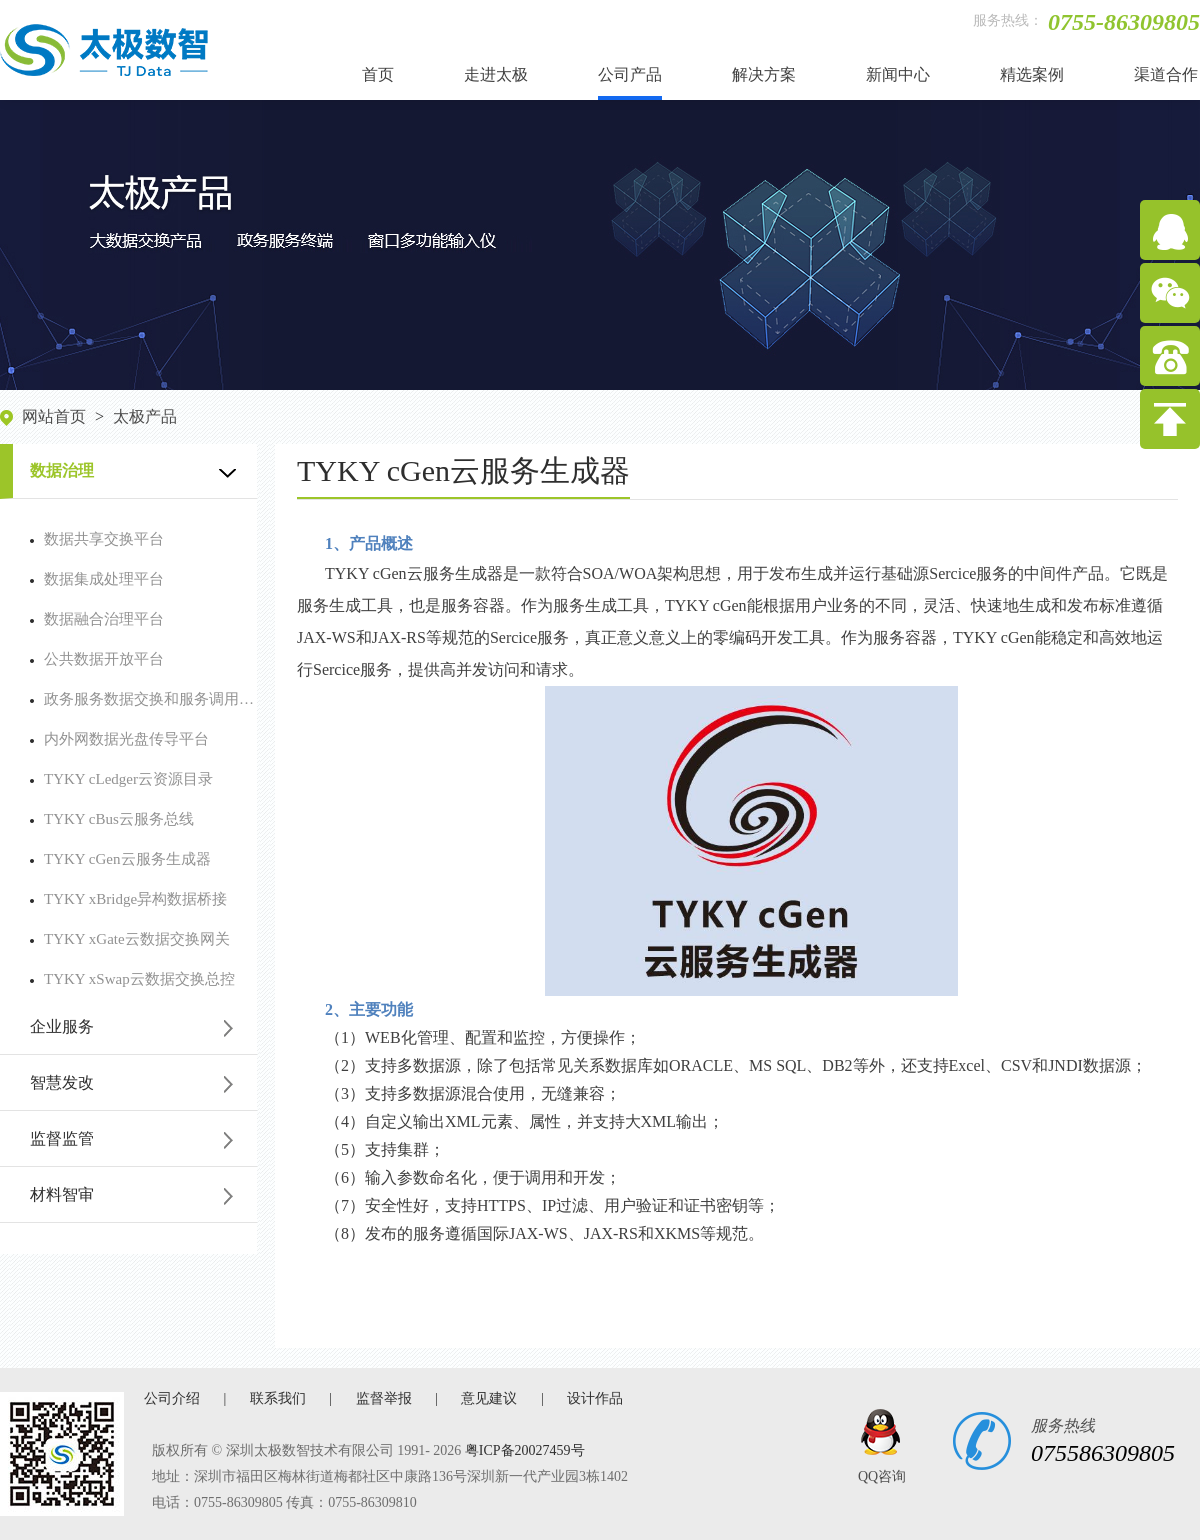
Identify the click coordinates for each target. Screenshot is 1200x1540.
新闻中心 (898, 74)
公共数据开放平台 (97, 659)
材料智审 (62, 1194)
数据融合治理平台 (97, 619)
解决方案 (764, 74)
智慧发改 (62, 1082)
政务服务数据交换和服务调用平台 (143, 699)
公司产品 (630, 74)
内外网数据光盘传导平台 (119, 739)
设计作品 (595, 1398)
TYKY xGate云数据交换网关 (130, 939)
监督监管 (62, 1138)
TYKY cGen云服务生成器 (120, 859)
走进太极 (496, 74)
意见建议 (489, 1398)
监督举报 (384, 1398)
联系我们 (278, 1398)
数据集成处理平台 (97, 579)
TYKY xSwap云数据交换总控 (132, 979)
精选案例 (1032, 74)
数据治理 (62, 470)
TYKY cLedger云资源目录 (121, 779)
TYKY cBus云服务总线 (112, 819)
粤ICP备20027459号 (525, 1450)
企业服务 (62, 1026)
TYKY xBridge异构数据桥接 (128, 899)
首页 (378, 74)
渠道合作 (1166, 74)
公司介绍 (172, 1398)
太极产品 (145, 416)
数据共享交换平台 (97, 539)
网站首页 (54, 416)
